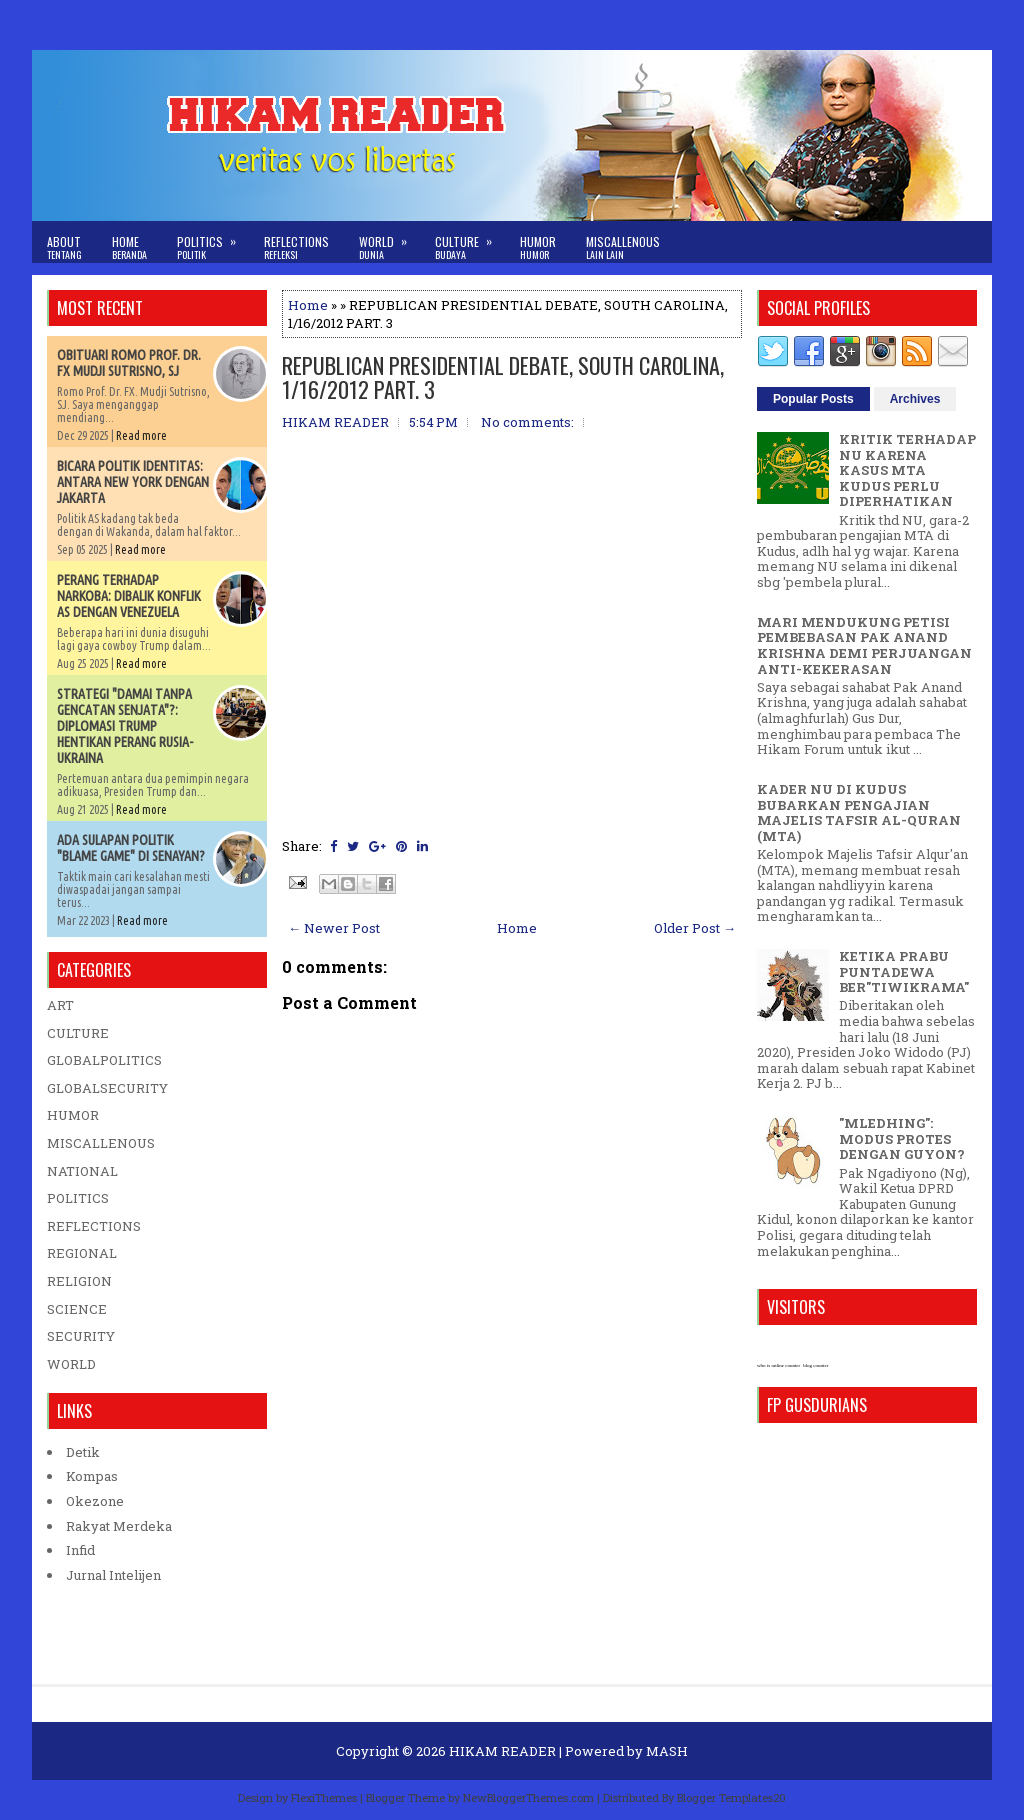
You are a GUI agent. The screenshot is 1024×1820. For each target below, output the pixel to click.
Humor (538, 247)
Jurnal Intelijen (113, 1575)
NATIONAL (82, 1171)
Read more (141, 435)
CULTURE (78, 1033)
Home (129, 247)
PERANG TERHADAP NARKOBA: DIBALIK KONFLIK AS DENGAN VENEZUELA (129, 596)
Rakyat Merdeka (119, 1526)
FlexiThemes (324, 1797)
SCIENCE (77, 1309)
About (64, 247)
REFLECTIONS (94, 1226)
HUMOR (73, 1115)
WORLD (71, 1364)
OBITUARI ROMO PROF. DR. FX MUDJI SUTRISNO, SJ (129, 363)
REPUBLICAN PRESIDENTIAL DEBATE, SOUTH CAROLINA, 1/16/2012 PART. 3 (503, 377)
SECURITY (81, 1336)
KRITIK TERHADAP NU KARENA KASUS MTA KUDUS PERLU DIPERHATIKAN (907, 470)
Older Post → (695, 928)
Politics (213, 241)
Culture (470, 241)
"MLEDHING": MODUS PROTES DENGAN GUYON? (902, 1138)
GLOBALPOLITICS (104, 1060)
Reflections (296, 247)
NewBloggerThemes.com (528, 1797)
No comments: (527, 422)
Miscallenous (623, 247)
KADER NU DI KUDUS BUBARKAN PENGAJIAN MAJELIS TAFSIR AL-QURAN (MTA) (859, 812)
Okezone (95, 1501)
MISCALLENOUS (101, 1143)
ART (60, 1005)
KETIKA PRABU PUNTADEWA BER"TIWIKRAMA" (904, 971)
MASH (667, 1751)
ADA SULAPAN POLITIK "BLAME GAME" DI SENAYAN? (131, 848)
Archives (915, 399)
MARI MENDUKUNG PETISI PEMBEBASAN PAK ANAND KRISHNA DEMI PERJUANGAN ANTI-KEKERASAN (864, 645)
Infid (80, 1550)
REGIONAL (82, 1253)
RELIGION (79, 1281)
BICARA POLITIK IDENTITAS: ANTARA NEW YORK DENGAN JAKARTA (133, 482)
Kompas (92, 1476)
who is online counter (778, 1365)
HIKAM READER (502, 1751)
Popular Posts (813, 399)
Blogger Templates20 (731, 1797)
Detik (83, 1452)
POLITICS (78, 1198)
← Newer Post (334, 928)
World (389, 241)
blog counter (815, 1365)
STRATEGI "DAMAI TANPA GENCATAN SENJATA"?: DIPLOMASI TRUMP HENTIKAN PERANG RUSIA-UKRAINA (125, 726)
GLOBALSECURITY (107, 1088)
